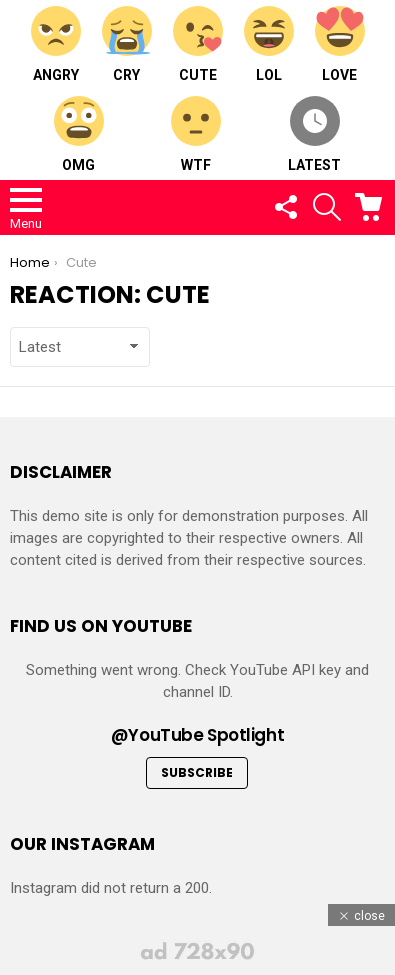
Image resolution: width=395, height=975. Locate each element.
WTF (196, 134)
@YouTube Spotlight (197, 735)
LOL (269, 44)
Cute (198, 44)
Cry (127, 44)
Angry (56, 44)
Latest (314, 134)
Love (340, 44)
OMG (79, 134)
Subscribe (197, 772)
